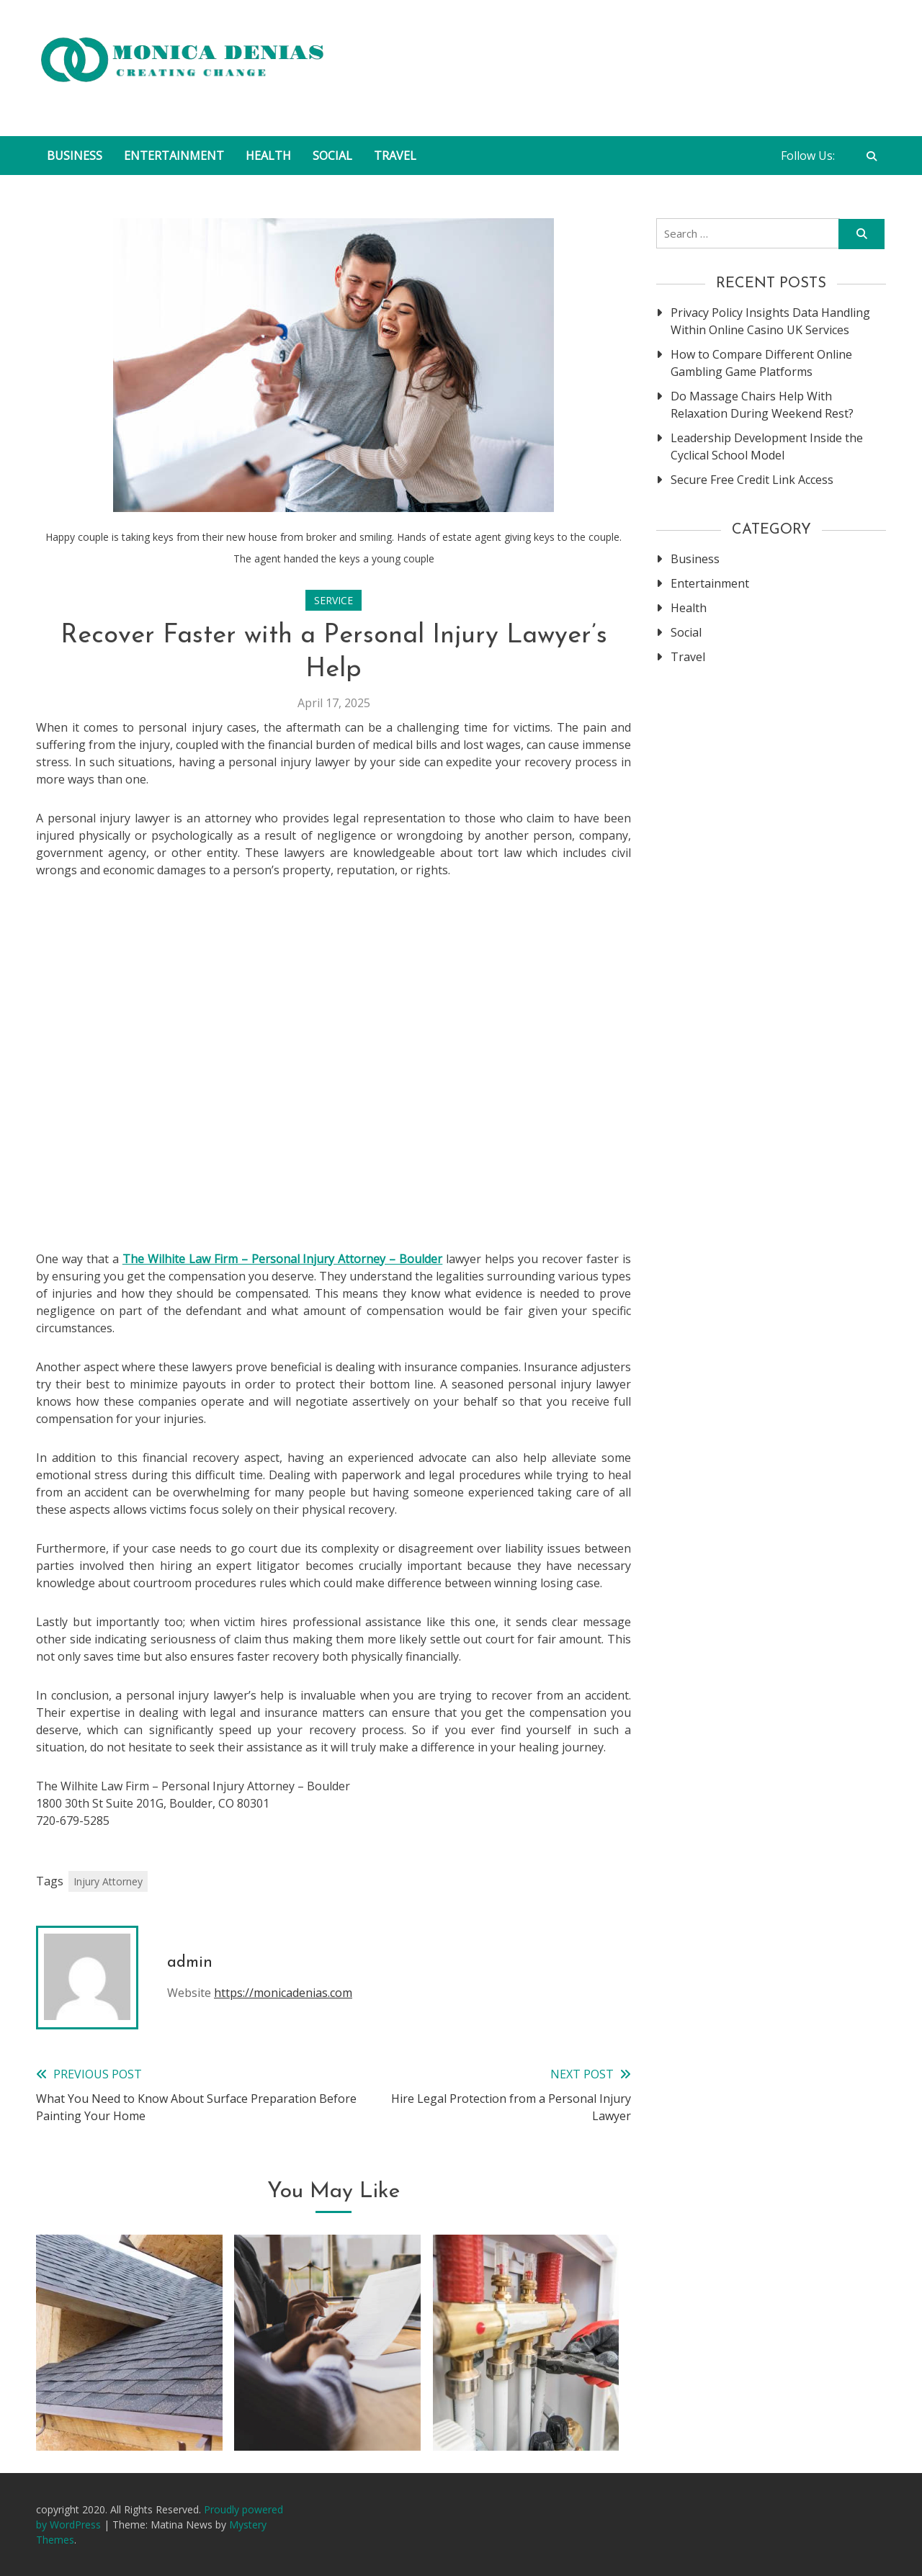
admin (189, 1963)
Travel (395, 155)
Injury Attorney (108, 1881)
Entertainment (174, 155)
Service (333, 600)
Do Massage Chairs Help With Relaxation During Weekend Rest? (762, 404)
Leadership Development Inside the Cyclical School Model (767, 446)
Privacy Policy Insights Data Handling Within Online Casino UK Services (770, 321)
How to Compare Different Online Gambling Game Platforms (761, 363)
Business (74, 155)
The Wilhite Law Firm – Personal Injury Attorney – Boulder (282, 1259)
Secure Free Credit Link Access (752, 480)
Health (268, 155)
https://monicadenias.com (283, 1993)
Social (332, 155)
